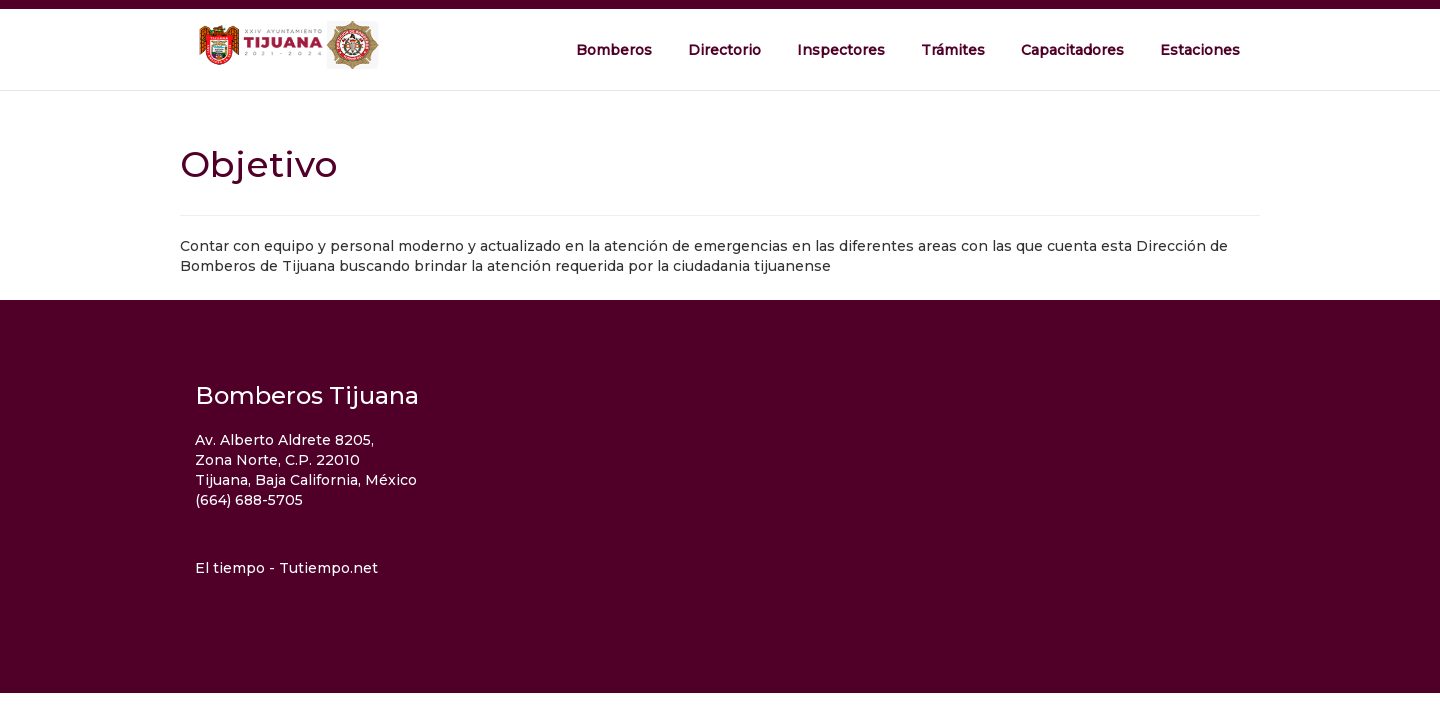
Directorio (724, 50)
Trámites (953, 50)
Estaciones (1200, 50)
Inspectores (841, 50)
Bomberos (614, 50)
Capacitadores (1072, 50)
